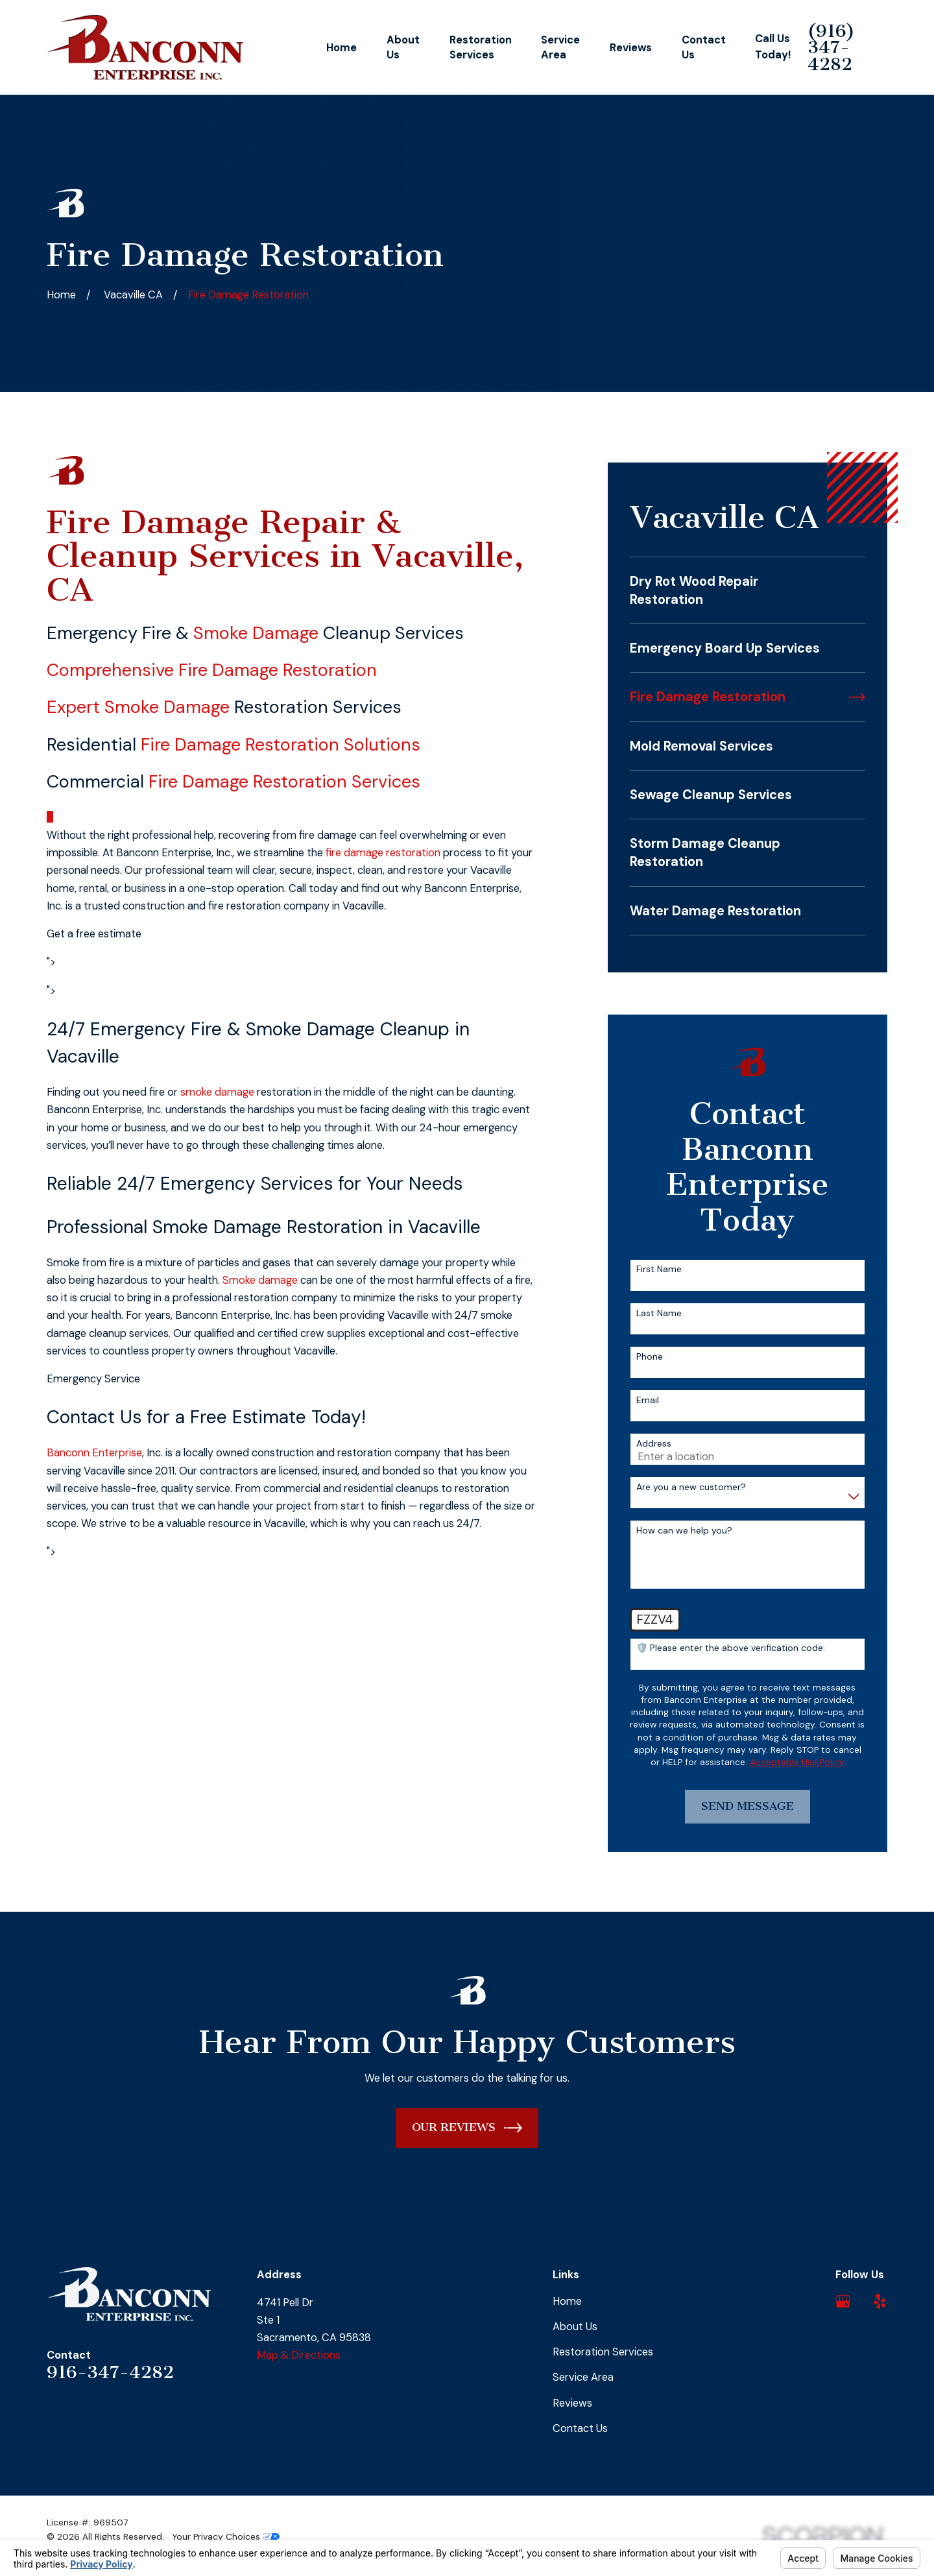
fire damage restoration (383, 853)
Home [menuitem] (341, 47)
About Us (575, 2326)
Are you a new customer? (691, 1487)
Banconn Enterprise (94, 1453)
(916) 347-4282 (831, 48)
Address (653, 1443)
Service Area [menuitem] (560, 47)
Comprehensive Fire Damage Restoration (212, 669)
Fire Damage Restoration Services (284, 781)
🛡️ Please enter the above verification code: (730, 1648)
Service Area (583, 2377)
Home (567, 2301)
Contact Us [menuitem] (704, 47)
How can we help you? (684, 1530)
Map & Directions (299, 2355)
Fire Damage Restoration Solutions (280, 744)
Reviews (572, 2403)
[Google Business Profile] (842, 2301)
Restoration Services (603, 2352)
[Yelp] (879, 2301)
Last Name (659, 1313)
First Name (659, 1269)
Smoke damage (260, 1280)
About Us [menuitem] (403, 47)
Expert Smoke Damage (138, 706)
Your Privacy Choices (226, 2536)
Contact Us (580, 2428)
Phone (649, 1356)
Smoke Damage (255, 632)
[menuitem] (747, 590)
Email (647, 1400)
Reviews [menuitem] (631, 47)
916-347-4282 (110, 2372)
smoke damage (217, 1092)
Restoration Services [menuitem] (480, 47)
